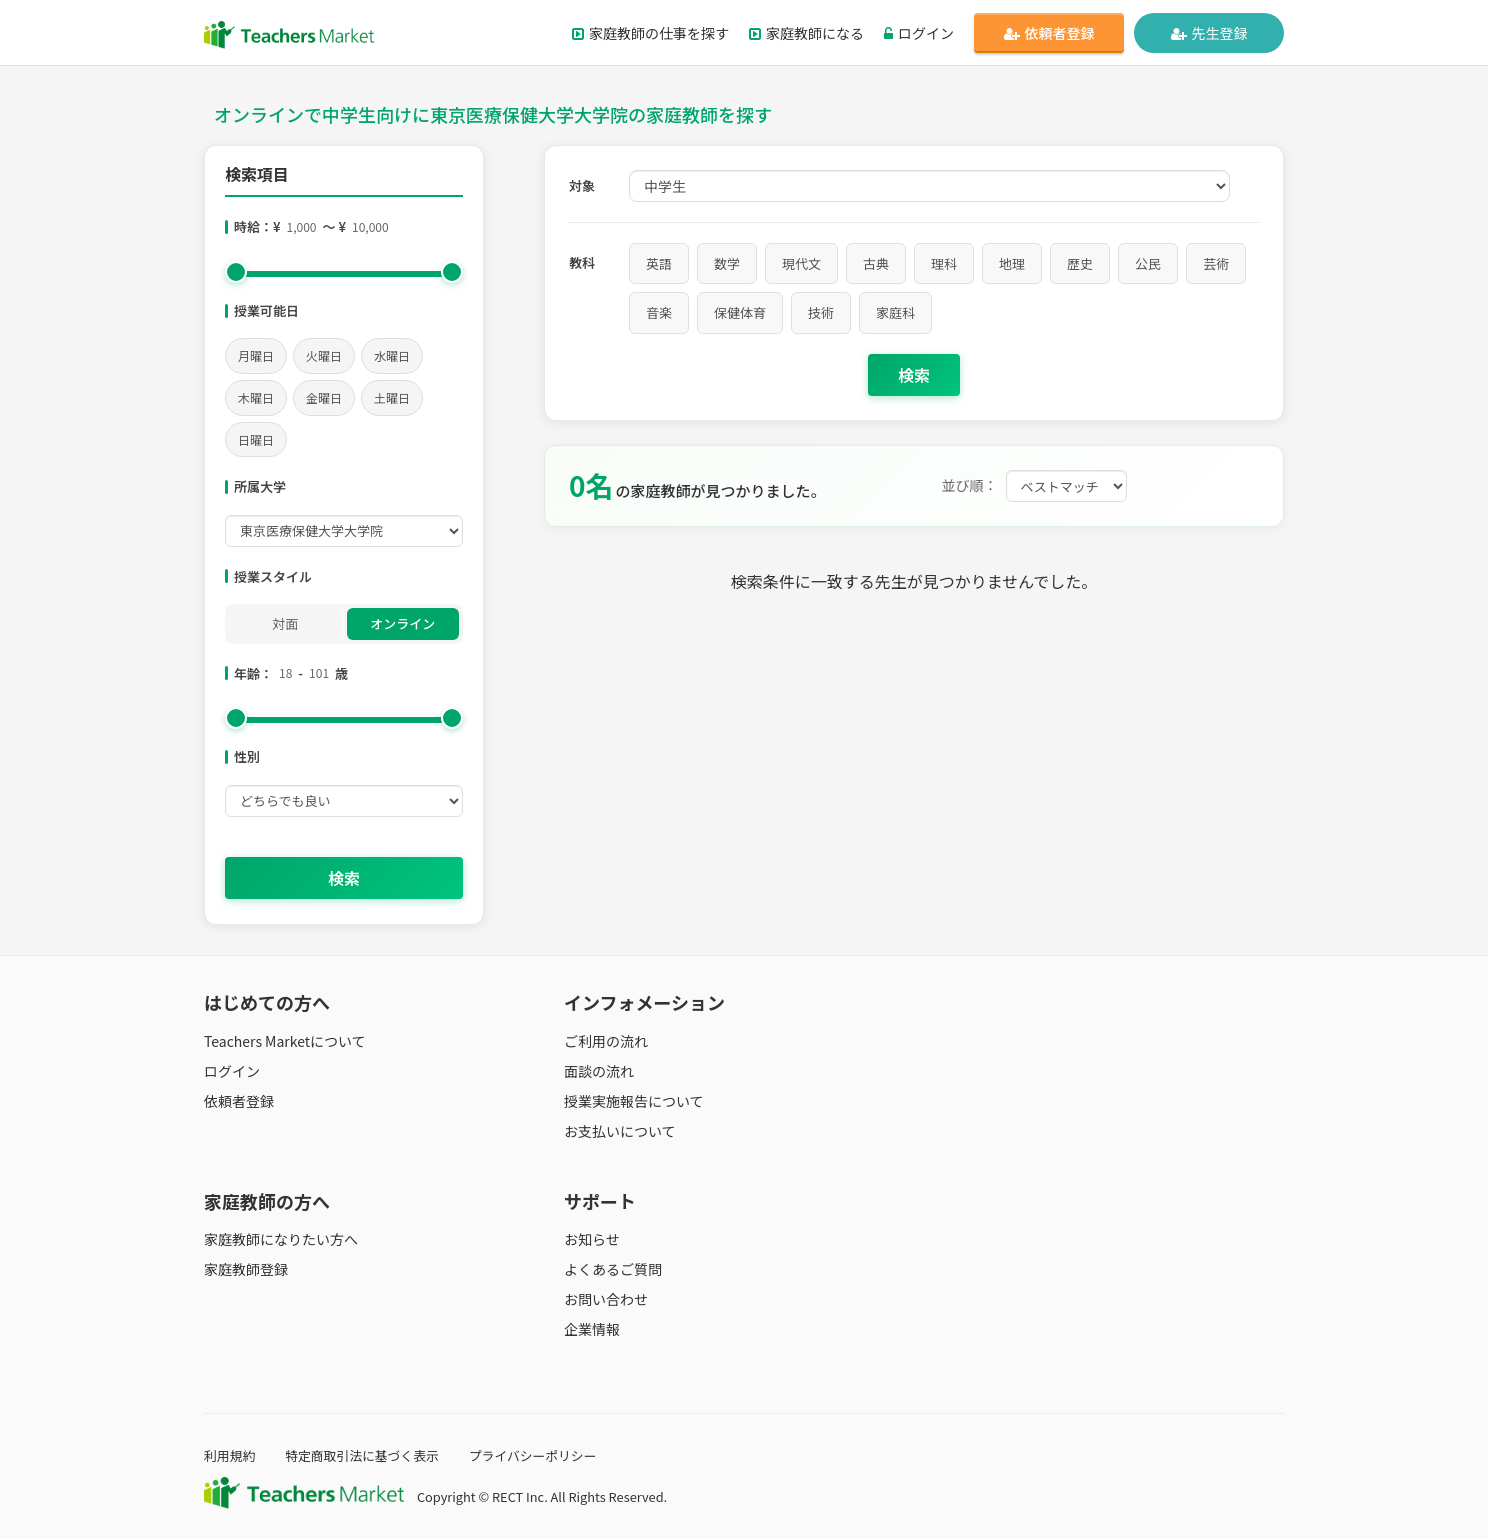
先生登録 (1209, 33)
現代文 (801, 263)
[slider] (236, 272)
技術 (821, 312)
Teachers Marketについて (285, 1041)
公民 (1148, 263)
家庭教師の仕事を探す (650, 33)
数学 (727, 263)
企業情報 (592, 1329)
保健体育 (740, 312)
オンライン (402, 623)
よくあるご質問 (613, 1269)
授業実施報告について (634, 1101)
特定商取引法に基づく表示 (362, 1455)
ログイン (919, 33)
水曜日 (392, 355)
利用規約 (229, 1455)
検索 (344, 878)
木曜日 (256, 397)
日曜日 (256, 439)
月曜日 (256, 355)
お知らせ (592, 1239)
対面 (285, 623)
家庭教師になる (806, 33)
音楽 (659, 312)
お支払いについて (620, 1131)
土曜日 (392, 397)
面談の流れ (599, 1071)
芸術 (1216, 263)
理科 (944, 263)
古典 (876, 263)
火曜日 (324, 355)
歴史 (1080, 263)
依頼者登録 (1049, 33)
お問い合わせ (606, 1299)
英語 (659, 263)
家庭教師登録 (246, 1269)
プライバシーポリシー (533, 1455)
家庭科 (895, 312)
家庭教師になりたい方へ (281, 1239)
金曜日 (324, 397)
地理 (1012, 263)
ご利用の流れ (606, 1041)
